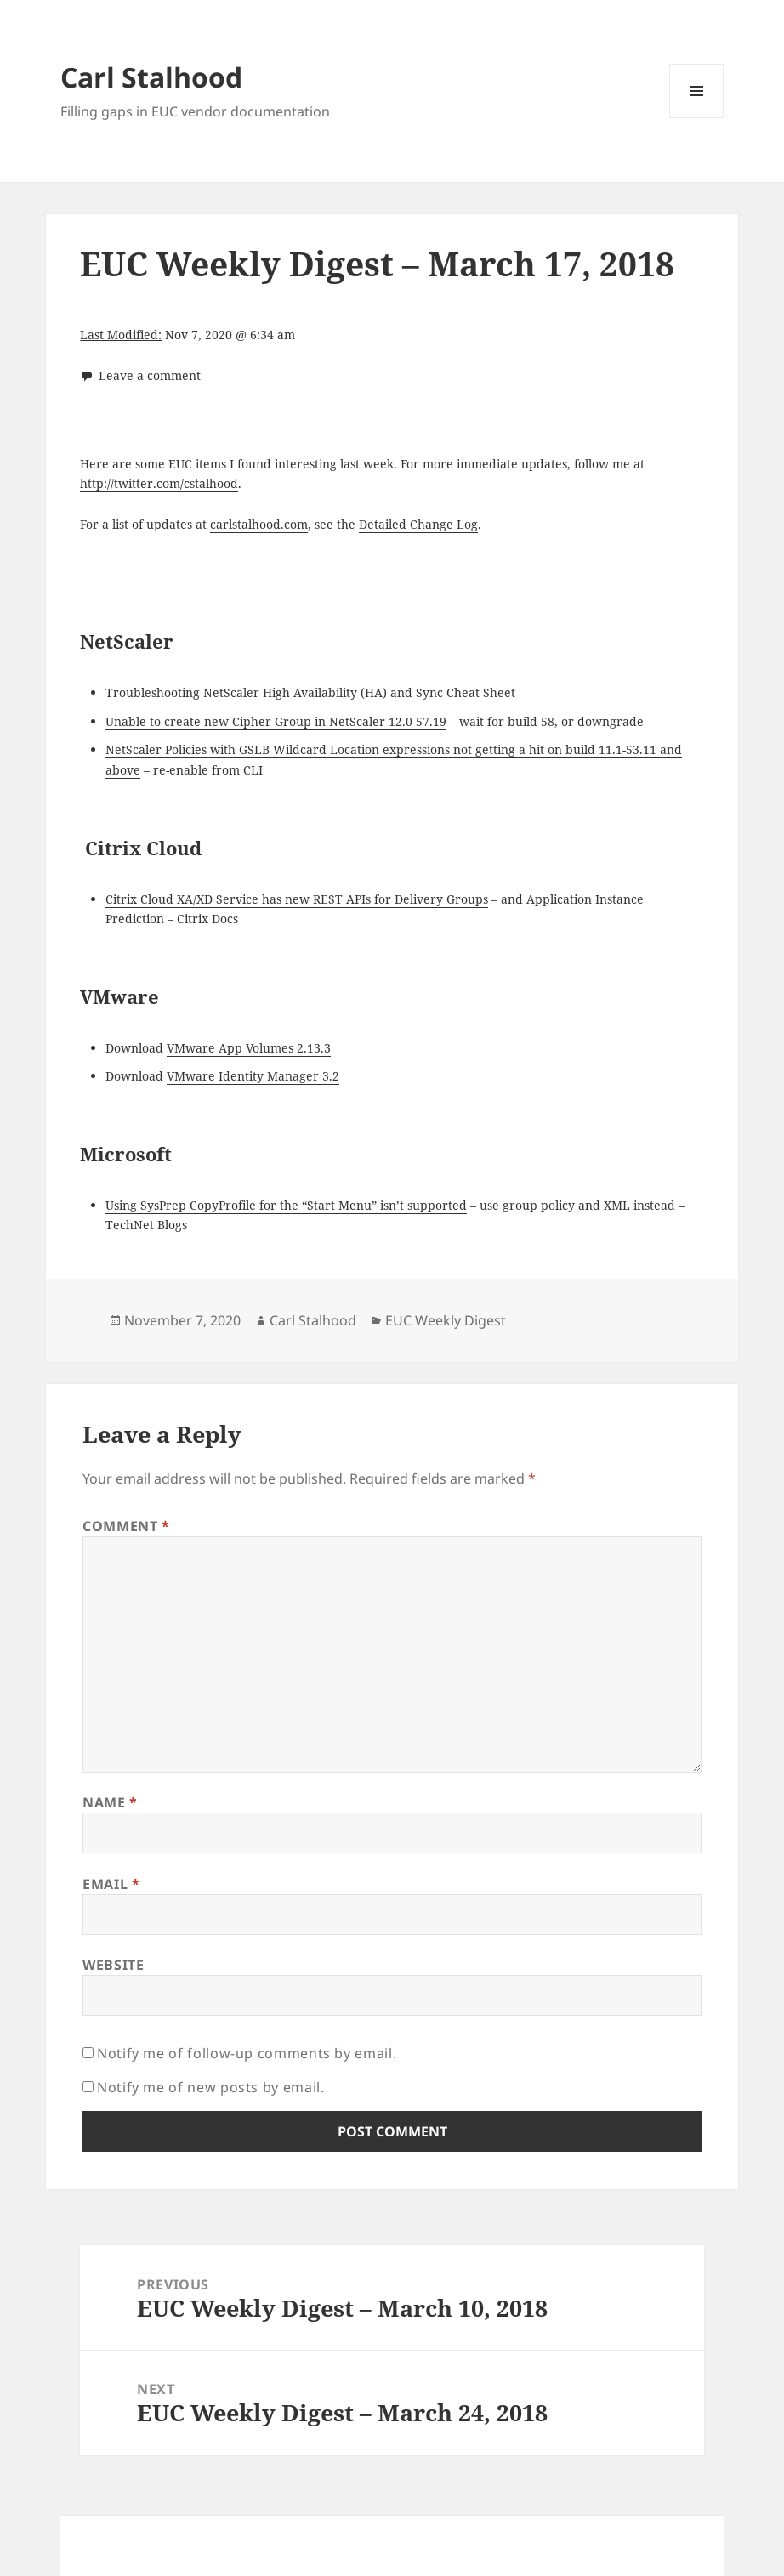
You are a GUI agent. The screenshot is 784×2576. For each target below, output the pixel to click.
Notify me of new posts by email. (210, 2087)
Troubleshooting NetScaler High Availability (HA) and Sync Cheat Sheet (310, 692)
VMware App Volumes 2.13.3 (249, 1048)
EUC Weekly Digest (445, 1320)
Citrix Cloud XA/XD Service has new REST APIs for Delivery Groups (296, 899)
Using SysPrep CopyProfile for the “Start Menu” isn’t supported (286, 1205)
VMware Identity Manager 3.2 (253, 1076)
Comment (126, 1526)
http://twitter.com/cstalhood (159, 483)
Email (110, 1884)
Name (110, 1802)
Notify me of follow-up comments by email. (246, 2053)
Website (113, 1964)
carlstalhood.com (259, 524)
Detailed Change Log (418, 524)
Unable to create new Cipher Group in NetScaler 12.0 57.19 (275, 721)
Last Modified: (121, 334)
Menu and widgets (697, 117)
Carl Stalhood (151, 77)
